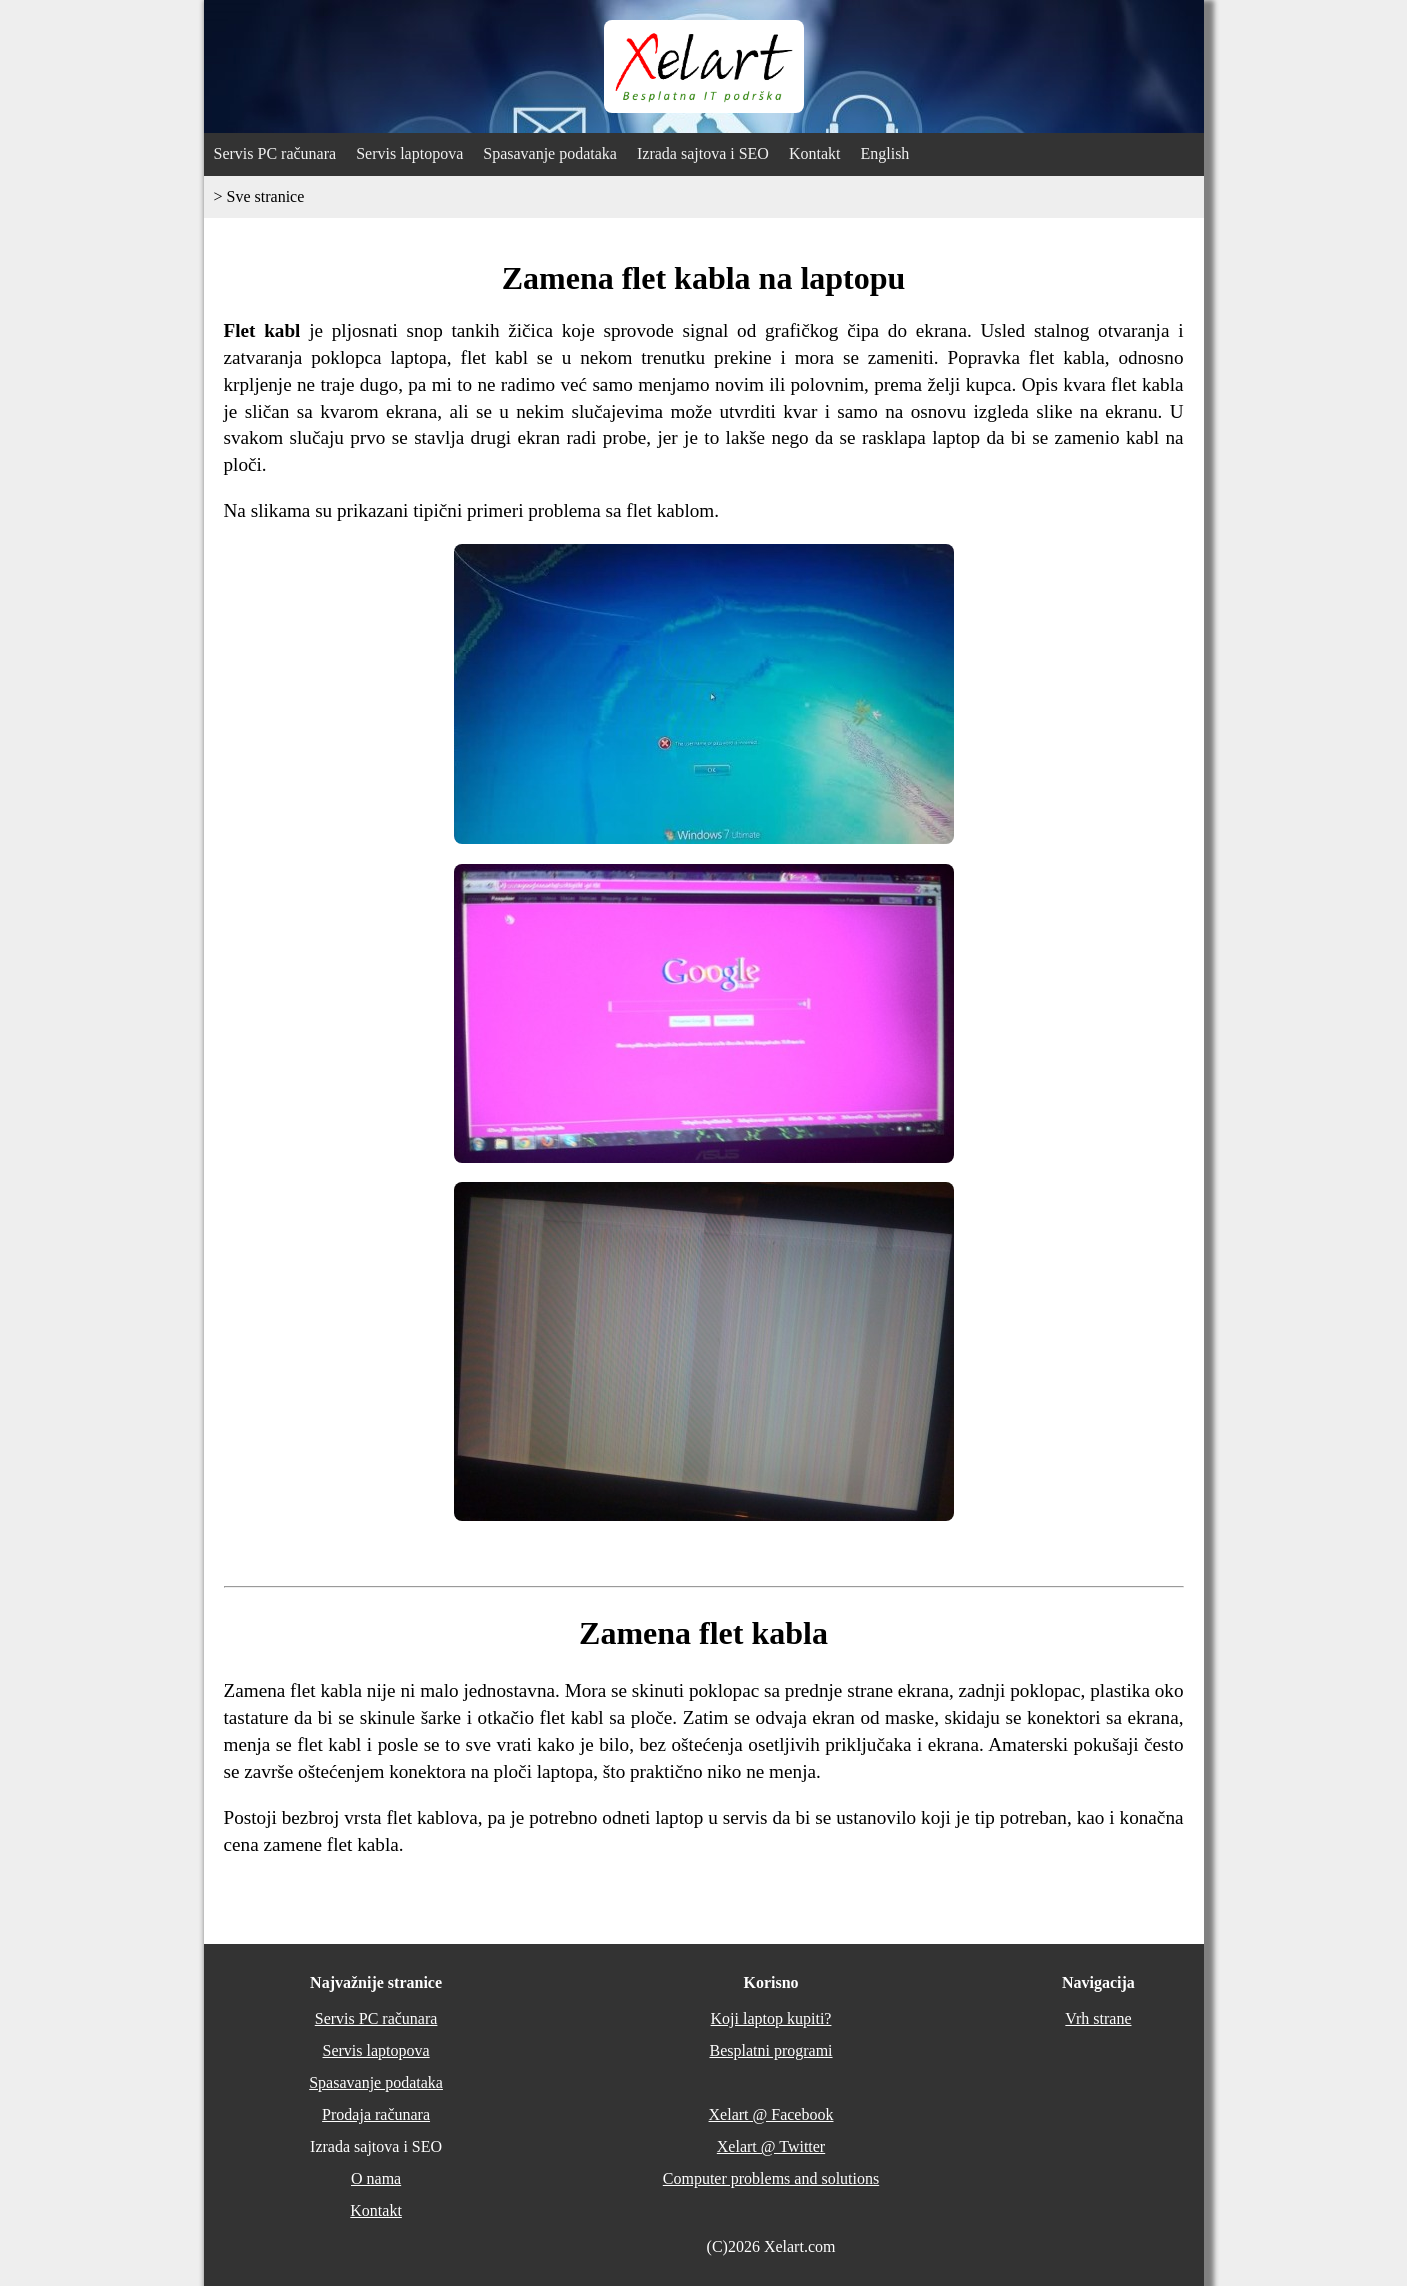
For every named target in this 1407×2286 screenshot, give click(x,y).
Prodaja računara (376, 2114)
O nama (376, 2178)
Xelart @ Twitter (771, 2146)
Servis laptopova (409, 153)
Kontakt (815, 153)
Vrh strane (1098, 2018)
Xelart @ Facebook (771, 2114)
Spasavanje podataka (550, 153)
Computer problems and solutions (771, 2178)
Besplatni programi (770, 2050)
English (884, 153)
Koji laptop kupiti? (771, 2018)
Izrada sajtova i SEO (703, 153)
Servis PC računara (275, 153)
